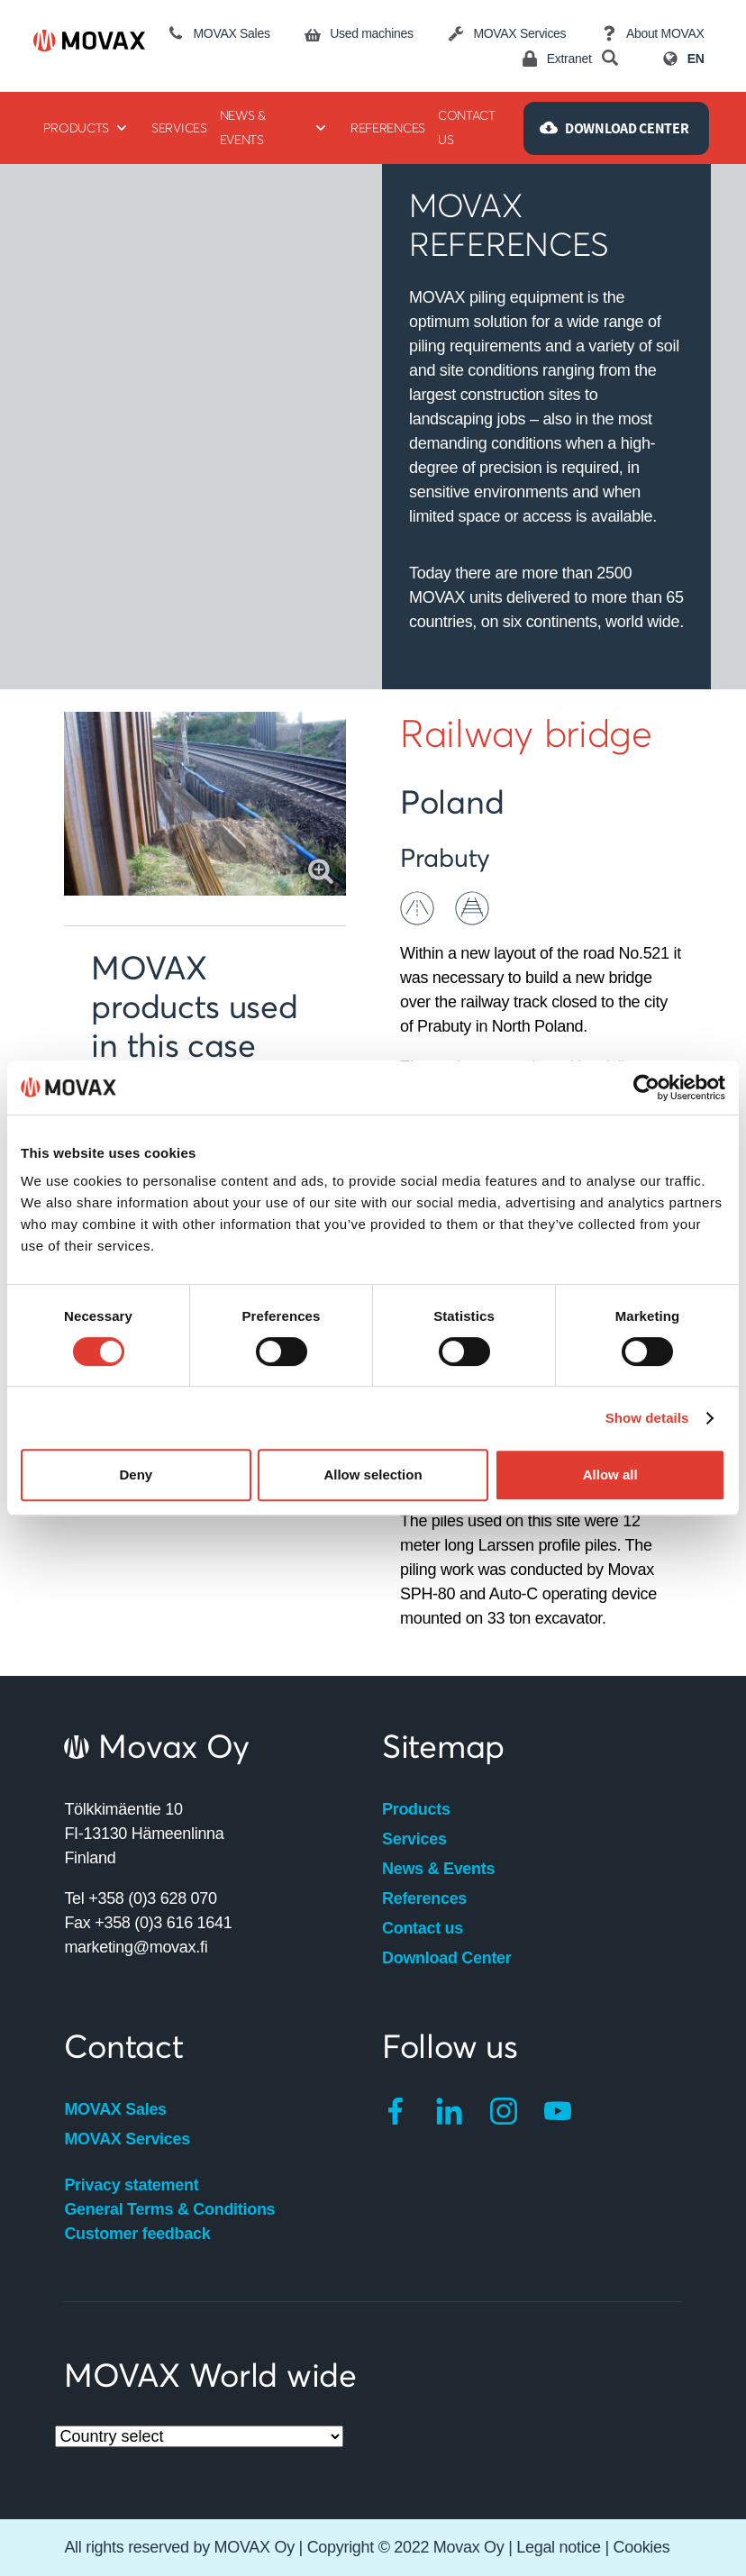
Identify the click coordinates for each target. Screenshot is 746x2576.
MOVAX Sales (115, 2109)
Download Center (447, 1958)
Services (414, 1839)
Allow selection (372, 1474)
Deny (135, 1474)
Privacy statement (131, 2185)
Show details (647, 1417)
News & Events (438, 1869)
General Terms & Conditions (169, 2209)
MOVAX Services (127, 2139)
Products (416, 1809)
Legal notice (558, 2547)
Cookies (642, 2547)
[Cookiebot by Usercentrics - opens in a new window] (646, 1087)
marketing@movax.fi (135, 1947)
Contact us (422, 1928)
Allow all (610, 1474)
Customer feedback (137, 2234)
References (424, 1898)
